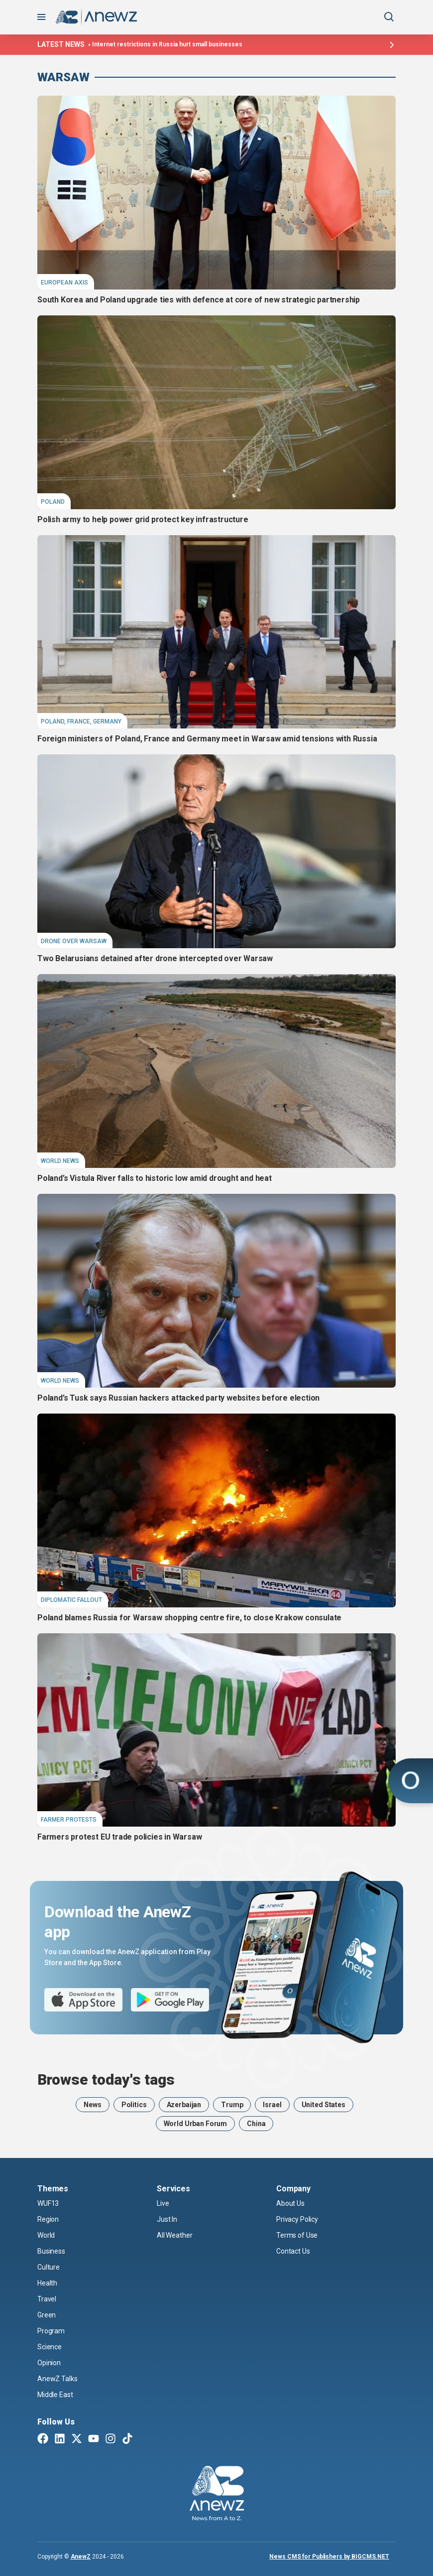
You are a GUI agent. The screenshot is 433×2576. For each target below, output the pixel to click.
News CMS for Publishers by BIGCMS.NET (329, 2556)
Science (49, 2347)
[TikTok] (127, 2439)
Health (47, 2283)
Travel (46, 2299)
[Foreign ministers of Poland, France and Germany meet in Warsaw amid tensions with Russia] (216, 632)
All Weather (174, 2235)
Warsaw (63, 77)
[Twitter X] (76, 2439)
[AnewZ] (217, 2495)
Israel (272, 2105)
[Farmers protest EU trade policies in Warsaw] (216, 1730)
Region (48, 2219)
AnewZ (81, 2556)
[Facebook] (42, 2439)
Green (46, 2315)
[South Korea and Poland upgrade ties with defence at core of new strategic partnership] (216, 192)
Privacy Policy (297, 2219)
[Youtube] (93, 2439)
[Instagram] (110, 2439)
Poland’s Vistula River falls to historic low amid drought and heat (154, 1178)
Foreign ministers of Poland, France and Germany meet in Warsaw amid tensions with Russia (207, 738)
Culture (48, 2267)
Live (163, 2203)
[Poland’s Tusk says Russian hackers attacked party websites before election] (216, 1291)
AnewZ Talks (57, 2379)
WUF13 (48, 2203)
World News (60, 1160)
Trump (232, 2105)
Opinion (49, 2363)
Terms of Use (297, 2235)
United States (323, 2105)
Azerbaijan (184, 2105)
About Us (290, 2203)
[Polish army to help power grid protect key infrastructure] (216, 412)
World (46, 2235)
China (256, 2124)
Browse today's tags (106, 2079)
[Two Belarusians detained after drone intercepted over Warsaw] (216, 851)
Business (51, 2251)
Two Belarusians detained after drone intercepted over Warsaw (155, 958)
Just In (167, 2219)
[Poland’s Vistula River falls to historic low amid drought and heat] (216, 1071)
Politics (134, 2105)
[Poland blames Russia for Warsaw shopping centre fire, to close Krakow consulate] (216, 1510)
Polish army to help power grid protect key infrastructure (142, 519)
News (92, 2105)
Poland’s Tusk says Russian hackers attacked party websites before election (178, 1398)
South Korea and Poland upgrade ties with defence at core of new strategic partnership (198, 299)
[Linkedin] (59, 2439)
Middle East (55, 2395)
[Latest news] (391, 45)
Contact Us (293, 2251)
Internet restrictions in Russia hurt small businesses (167, 44)
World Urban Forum (195, 2124)
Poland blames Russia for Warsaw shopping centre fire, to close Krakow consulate (189, 1617)
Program (51, 2331)
